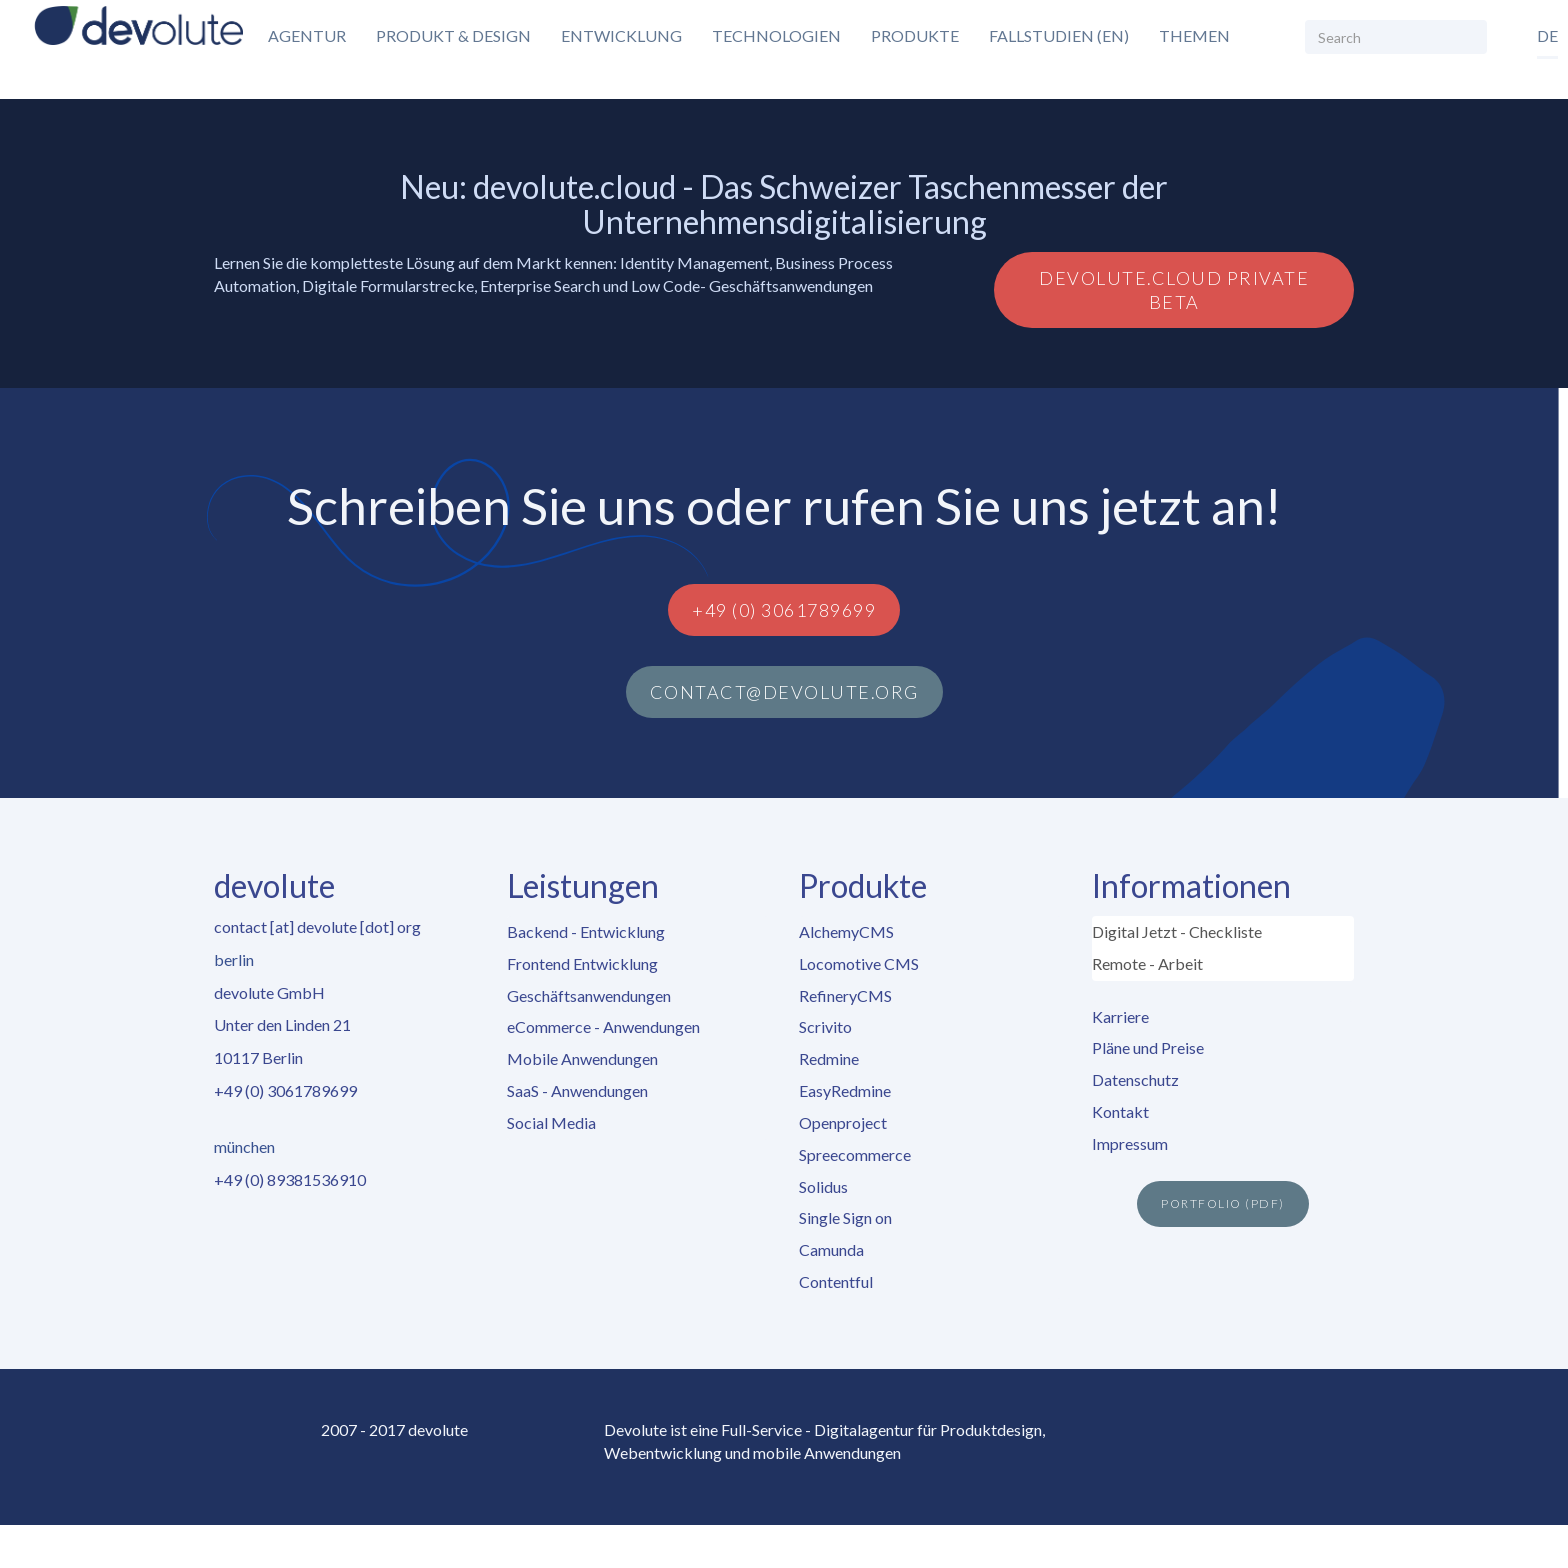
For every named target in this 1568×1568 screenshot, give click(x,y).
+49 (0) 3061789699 (784, 610)
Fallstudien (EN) (1059, 35)
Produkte (915, 35)
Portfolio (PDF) (1223, 1203)
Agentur (307, 35)
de (1547, 35)
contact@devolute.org (784, 692)
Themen (1194, 35)
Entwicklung (621, 35)
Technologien (776, 35)
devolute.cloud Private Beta (1174, 290)
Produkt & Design (453, 35)
